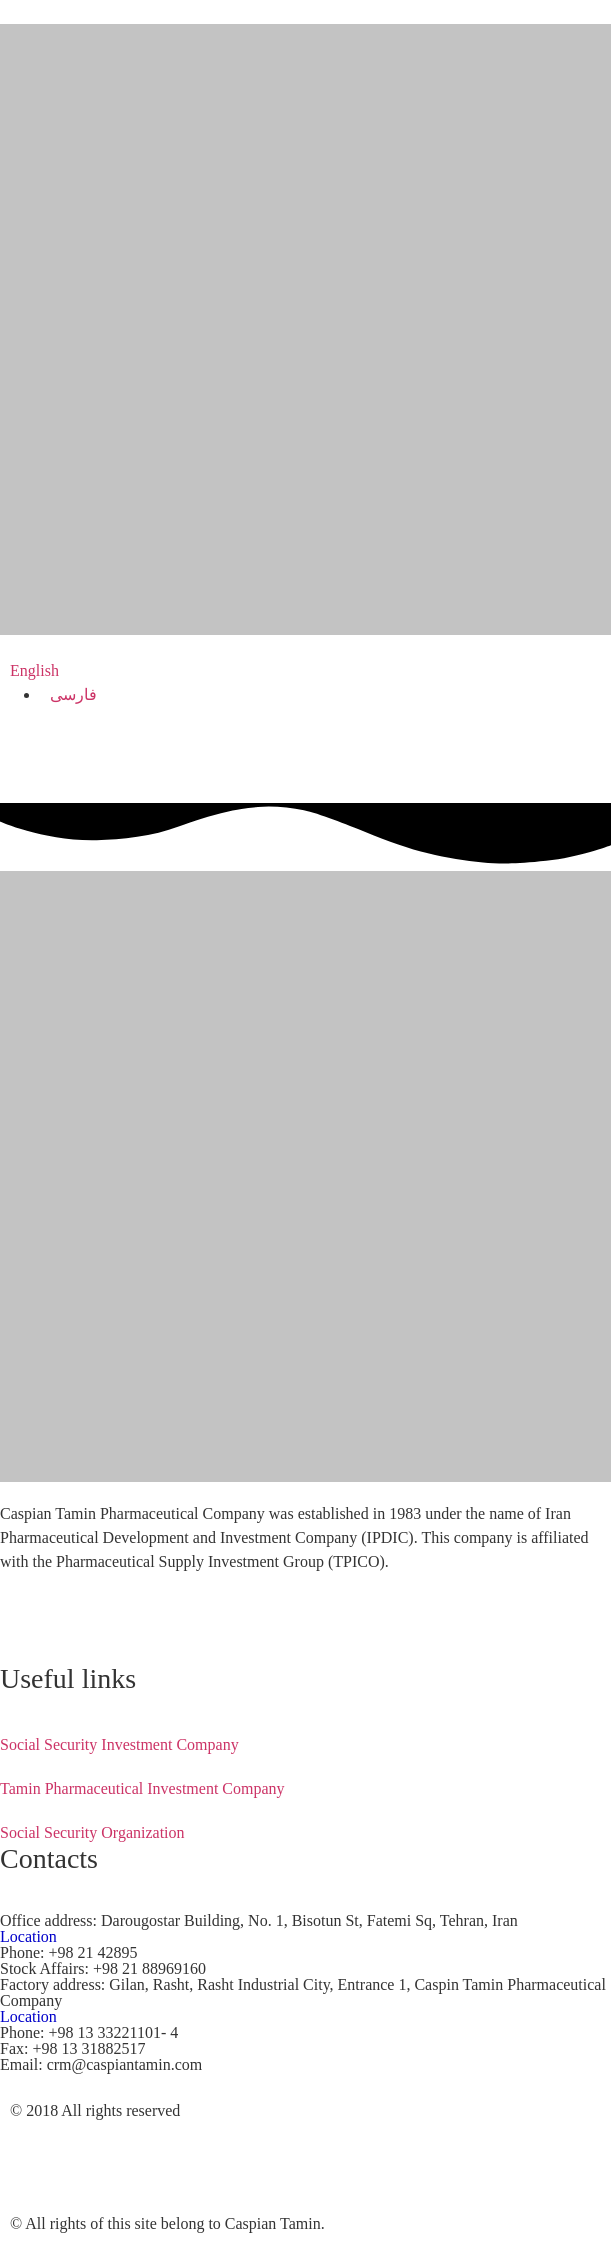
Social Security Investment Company (119, 1744)
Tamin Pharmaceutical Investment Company (142, 1788)
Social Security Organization (92, 1832)
